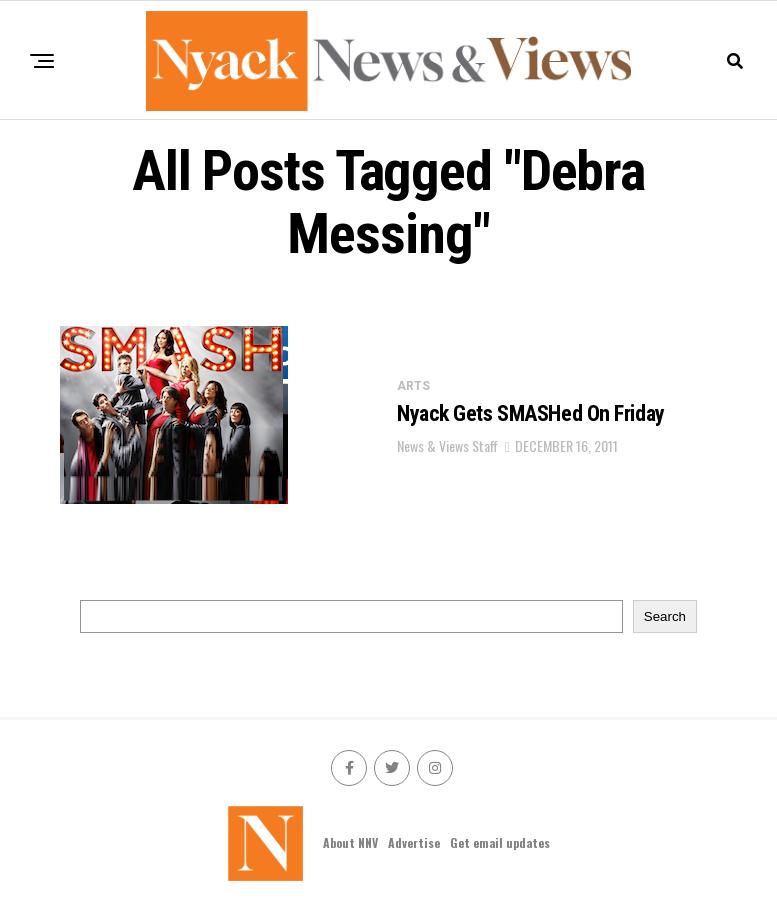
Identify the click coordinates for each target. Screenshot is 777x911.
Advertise (414, 842)
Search (665, 616)
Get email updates (500, 842)
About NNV (350, 842)
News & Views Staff (447, 445)
